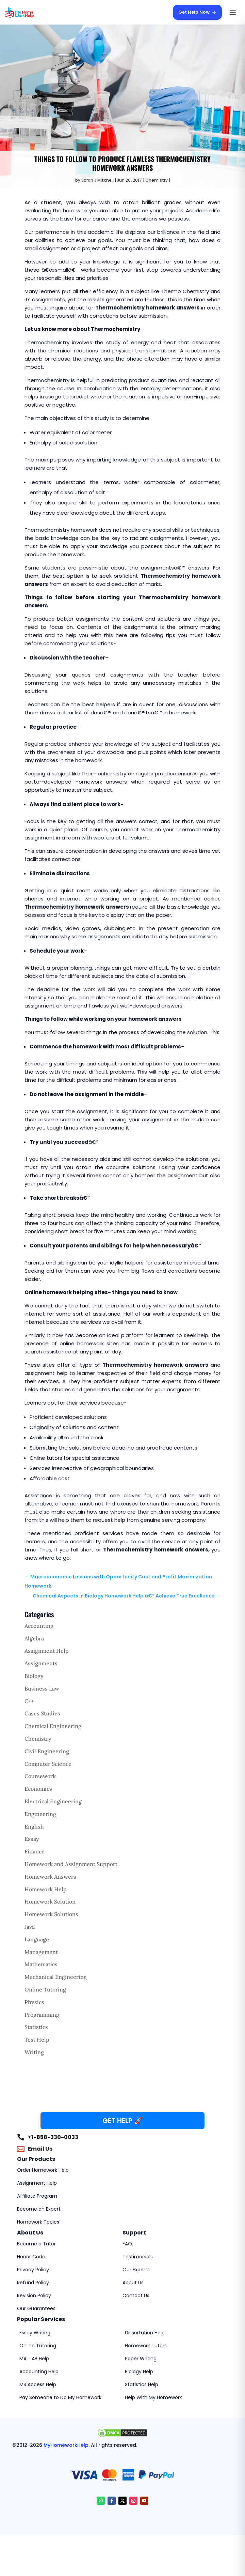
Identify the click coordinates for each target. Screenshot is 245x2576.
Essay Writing (34, 2332)
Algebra (34, 1638)
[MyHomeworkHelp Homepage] (32, 12)
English (34, 1826)
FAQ (127, 2243)
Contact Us (135, 2295)
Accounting (38, 1625)
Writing (34, 2052)
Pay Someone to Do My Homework (60, 2397)
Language (36, 1939)
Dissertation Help (145, 2332)
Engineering (40, 1813)
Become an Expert (39, 2209)
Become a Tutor (36, 2243)
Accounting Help (39, 2371)
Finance (34, 1851)
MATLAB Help (34, 2358)
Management (41, 1952)
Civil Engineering (46, 1751)
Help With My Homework (153, 2397)
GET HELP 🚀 (122, 2120)
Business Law (41, 1688)
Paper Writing (141, 2358)
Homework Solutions (51, 1914)
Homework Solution (50, 1901)
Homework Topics (38, 2221)
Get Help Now (197, 12)
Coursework (40, 1776)
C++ (29, 1701)
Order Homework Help (43, 2170)
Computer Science (47, 1763)
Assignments (41, 1663)
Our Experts (136, 2269)
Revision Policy (34, 2295)
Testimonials (137, 2256)
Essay (31, 1838)
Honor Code (31, 2256)
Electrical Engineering (53, 1801)
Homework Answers (50, 1876)
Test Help (36, 2039)
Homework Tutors (146, 2345)
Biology (34, 1675)
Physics (34, 2002)
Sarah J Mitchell (97, 180)
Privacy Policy (33, 2269)
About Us (133, 2282)
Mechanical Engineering (55, 1976)
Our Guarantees (36, 2308)
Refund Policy (33, 2282)
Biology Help (139, 2371)
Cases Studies (42, 1713)
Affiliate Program (37, 2196)
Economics (38, 1788)
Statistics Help (141, 2384)
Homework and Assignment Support (70, 1864)
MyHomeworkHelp (66, 2445)
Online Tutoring (45, 1989)
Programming (41, 2014)
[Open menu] (233, 12)
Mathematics (41, 1964)
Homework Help (45, 1889)
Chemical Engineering (52, 1726)
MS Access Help (37, 2384)
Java (29, 1926)
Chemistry (156, 180)
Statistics (36, 2027)
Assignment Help (46, 1650)
